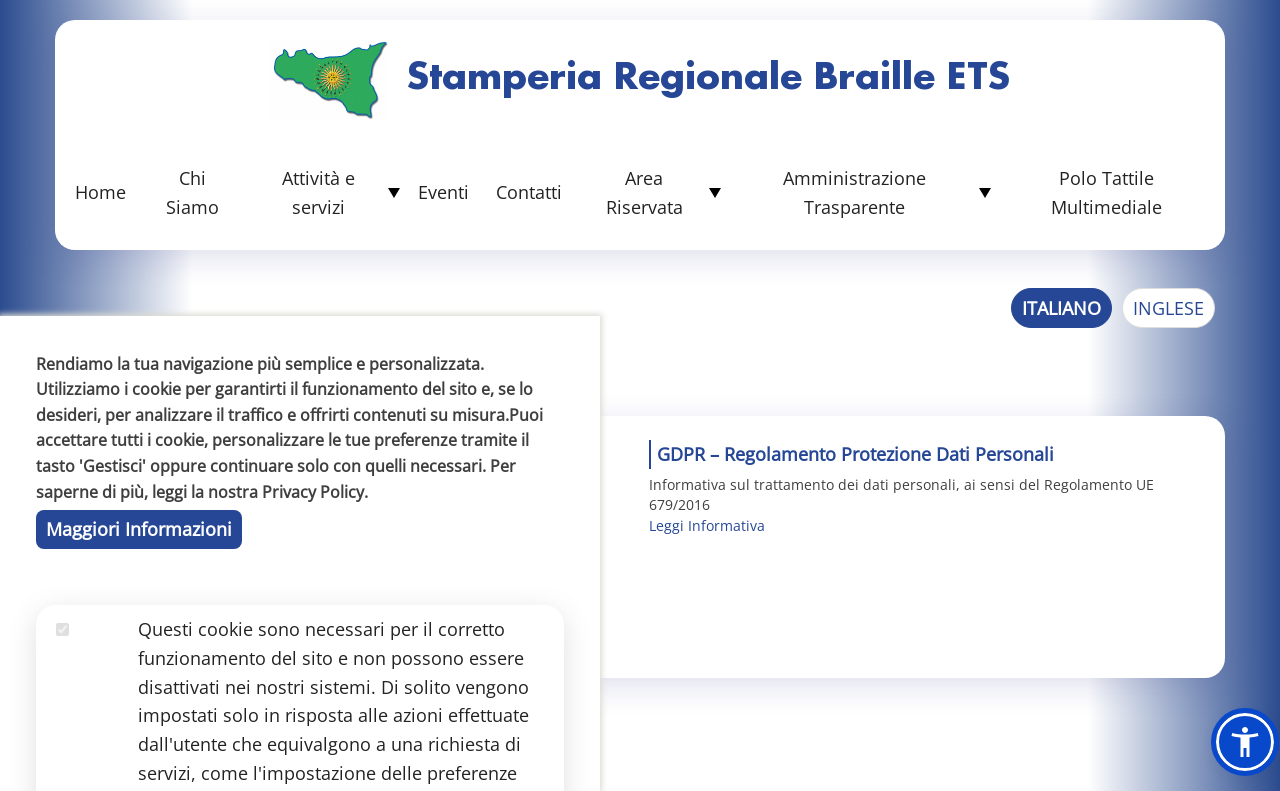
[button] (1245, 742)
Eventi (443, 192)
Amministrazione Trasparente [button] (854, 192)
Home (100, 192)
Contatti (529, 192)
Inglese (1168, 308)
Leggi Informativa (707, 525)
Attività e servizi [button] (318, 192)
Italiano (1061, 308)
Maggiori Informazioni (139, 678)
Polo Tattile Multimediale (1106, 192)
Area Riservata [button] (644, 192)
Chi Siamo (192, 192)
